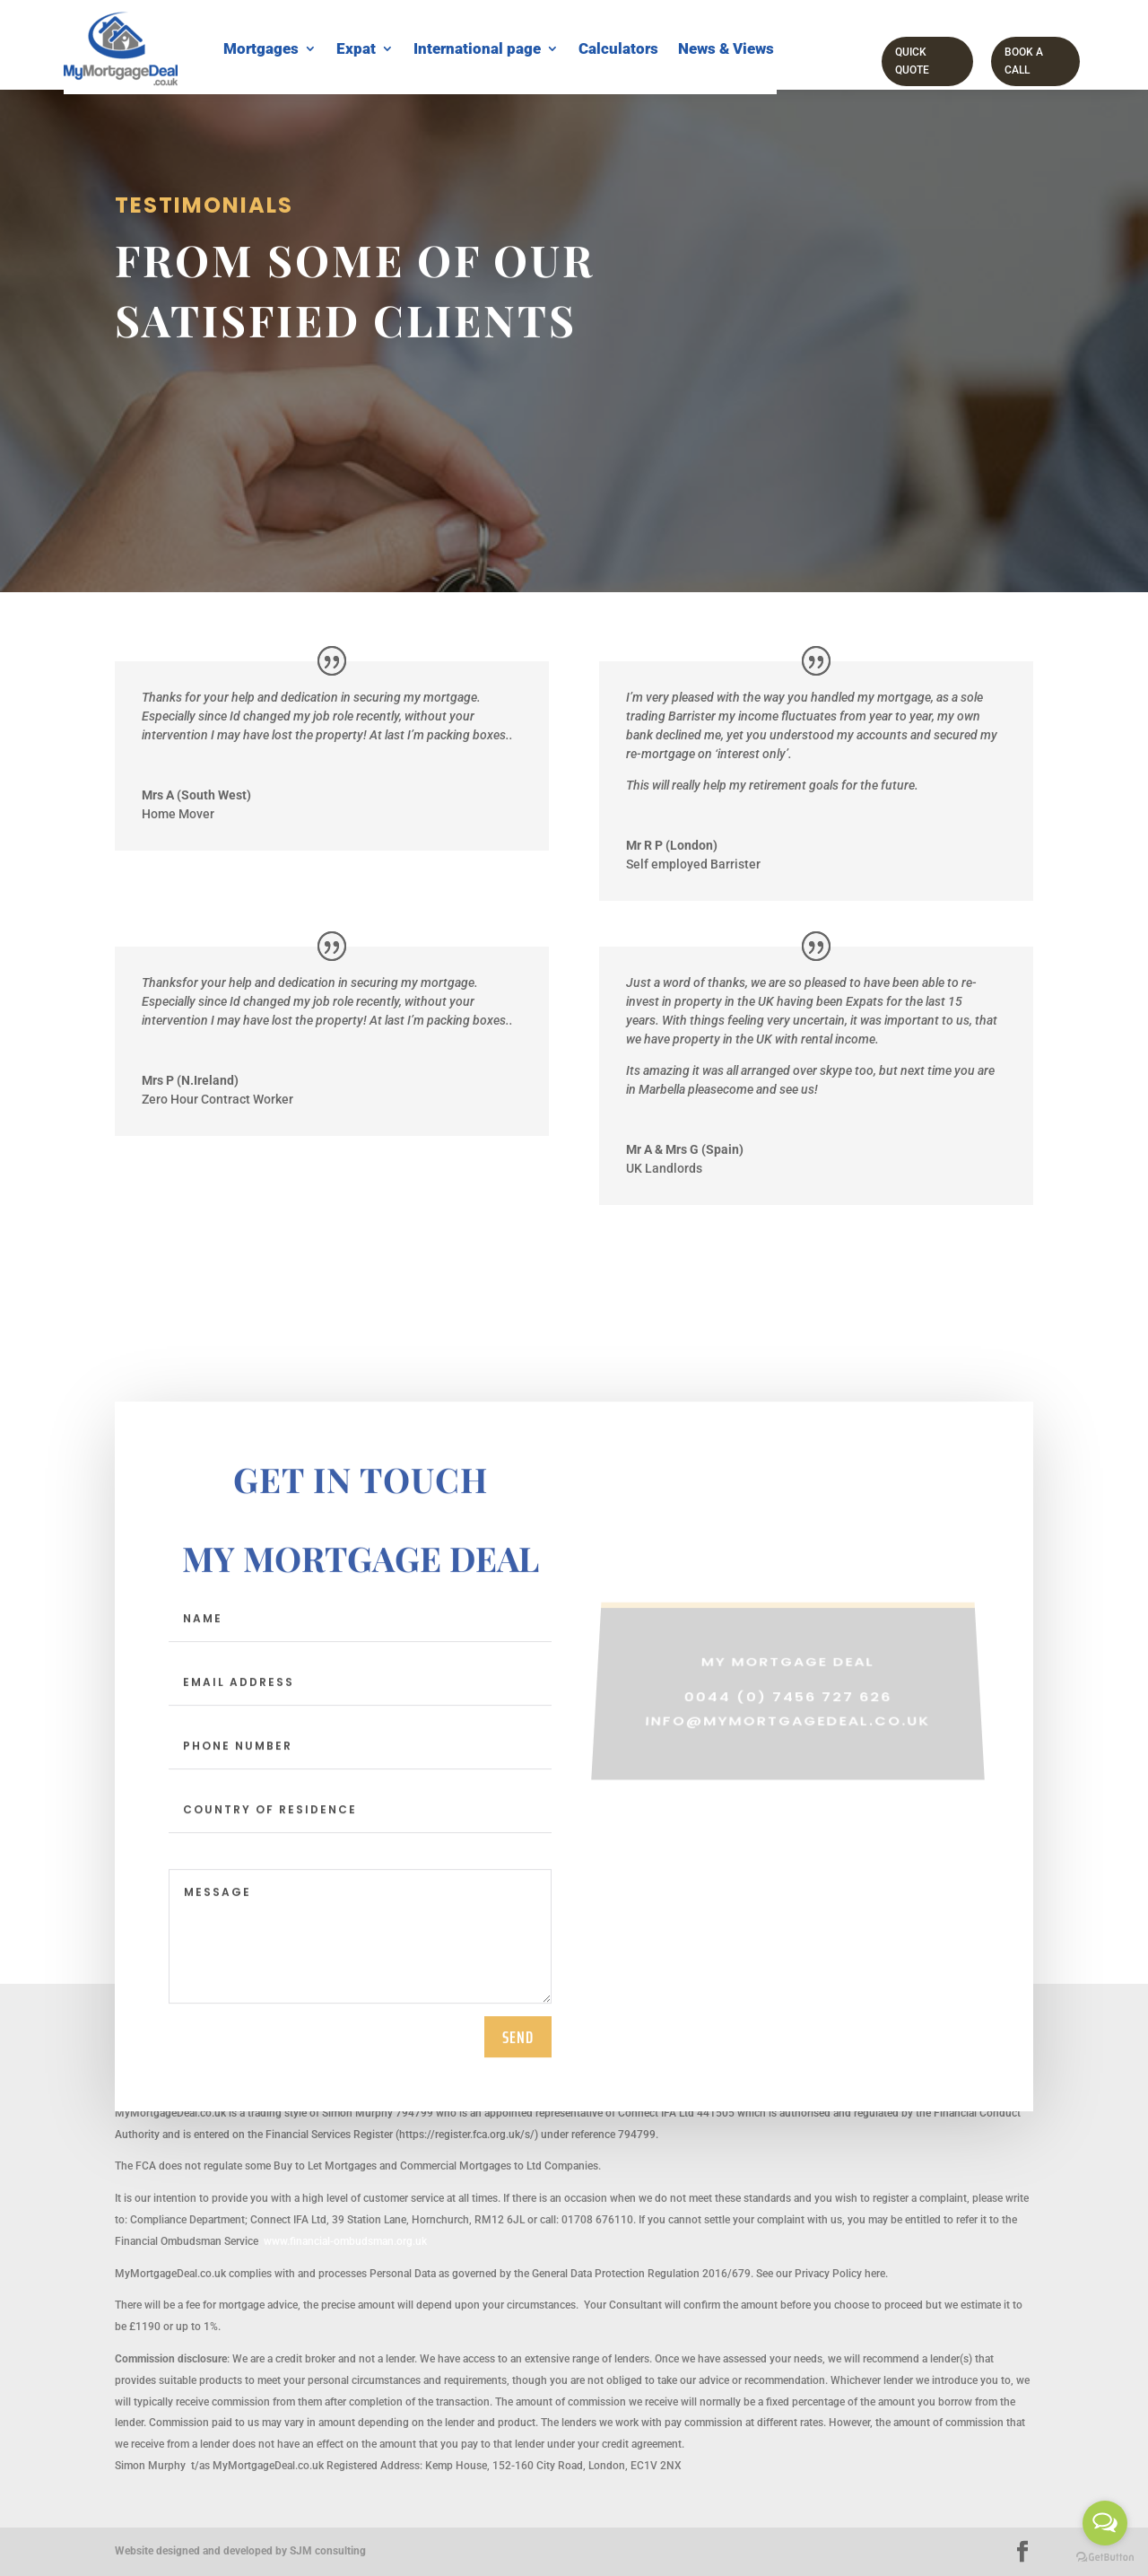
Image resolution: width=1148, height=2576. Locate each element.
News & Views (726, 48)
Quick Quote (912, 61)
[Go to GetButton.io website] (1105, 2557)
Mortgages (261, 48)
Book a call (1023, 61)
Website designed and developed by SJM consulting (240, 2551)
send (518, 2051)
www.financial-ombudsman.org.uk (345, 2241)
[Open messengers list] (1105, 2523)
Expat (356, 48)
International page (477, 48)
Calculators (618, 48)
